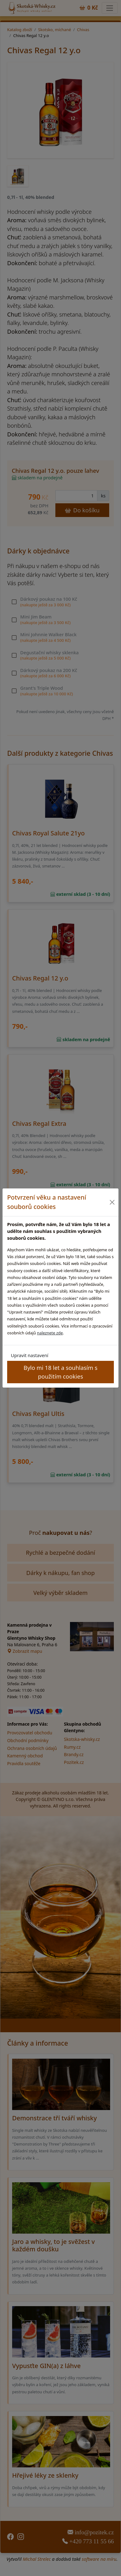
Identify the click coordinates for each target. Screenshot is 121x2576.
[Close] (112, 1202)
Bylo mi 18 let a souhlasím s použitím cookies (60, 1372)
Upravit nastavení (29, 1355)
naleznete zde (50, 1333)
